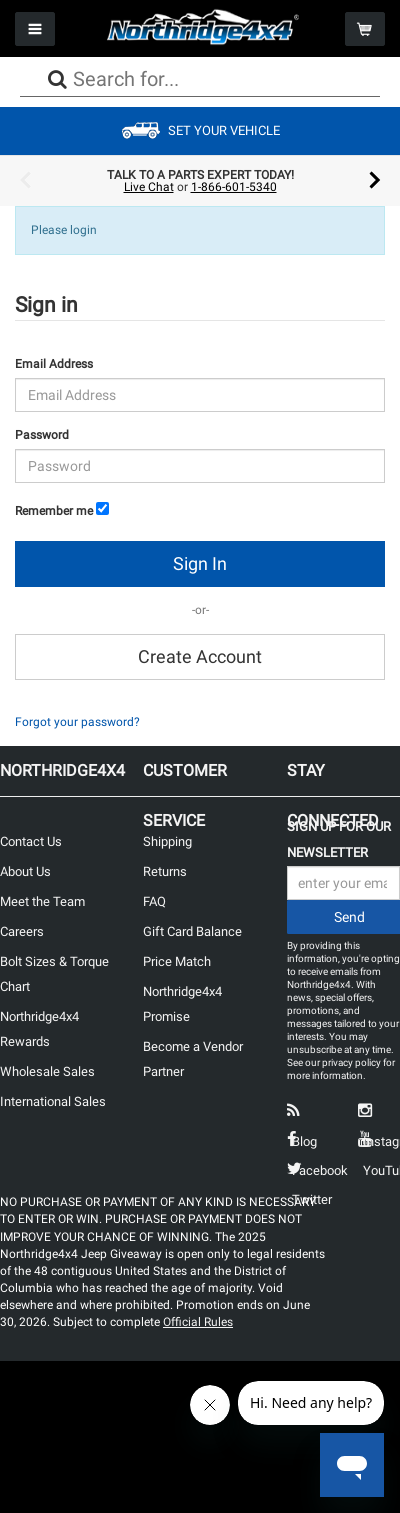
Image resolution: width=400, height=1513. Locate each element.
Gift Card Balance (192, 931)
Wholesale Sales (47, 1071)
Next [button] (375, 181)
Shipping (167, 841)
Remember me (54, 511)
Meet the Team (42, 901)
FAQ (154, 901)
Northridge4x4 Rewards (39, 1029)
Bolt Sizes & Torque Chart (54, 974)
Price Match (177, 961)
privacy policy (351, 1062)
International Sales (53, 1101)
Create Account (200, 656)
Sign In (200, 563)
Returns (165, 871)
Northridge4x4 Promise (182, 1004)
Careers (22, 931)
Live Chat (149, 187)
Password (42, 435)
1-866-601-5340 (234, 187)
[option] (200, 181)
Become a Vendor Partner (193, 1059)
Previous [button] (25, 181)
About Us (25, 871)
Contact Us (31, 841)
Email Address (54, 364)
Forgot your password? (77, 722)
